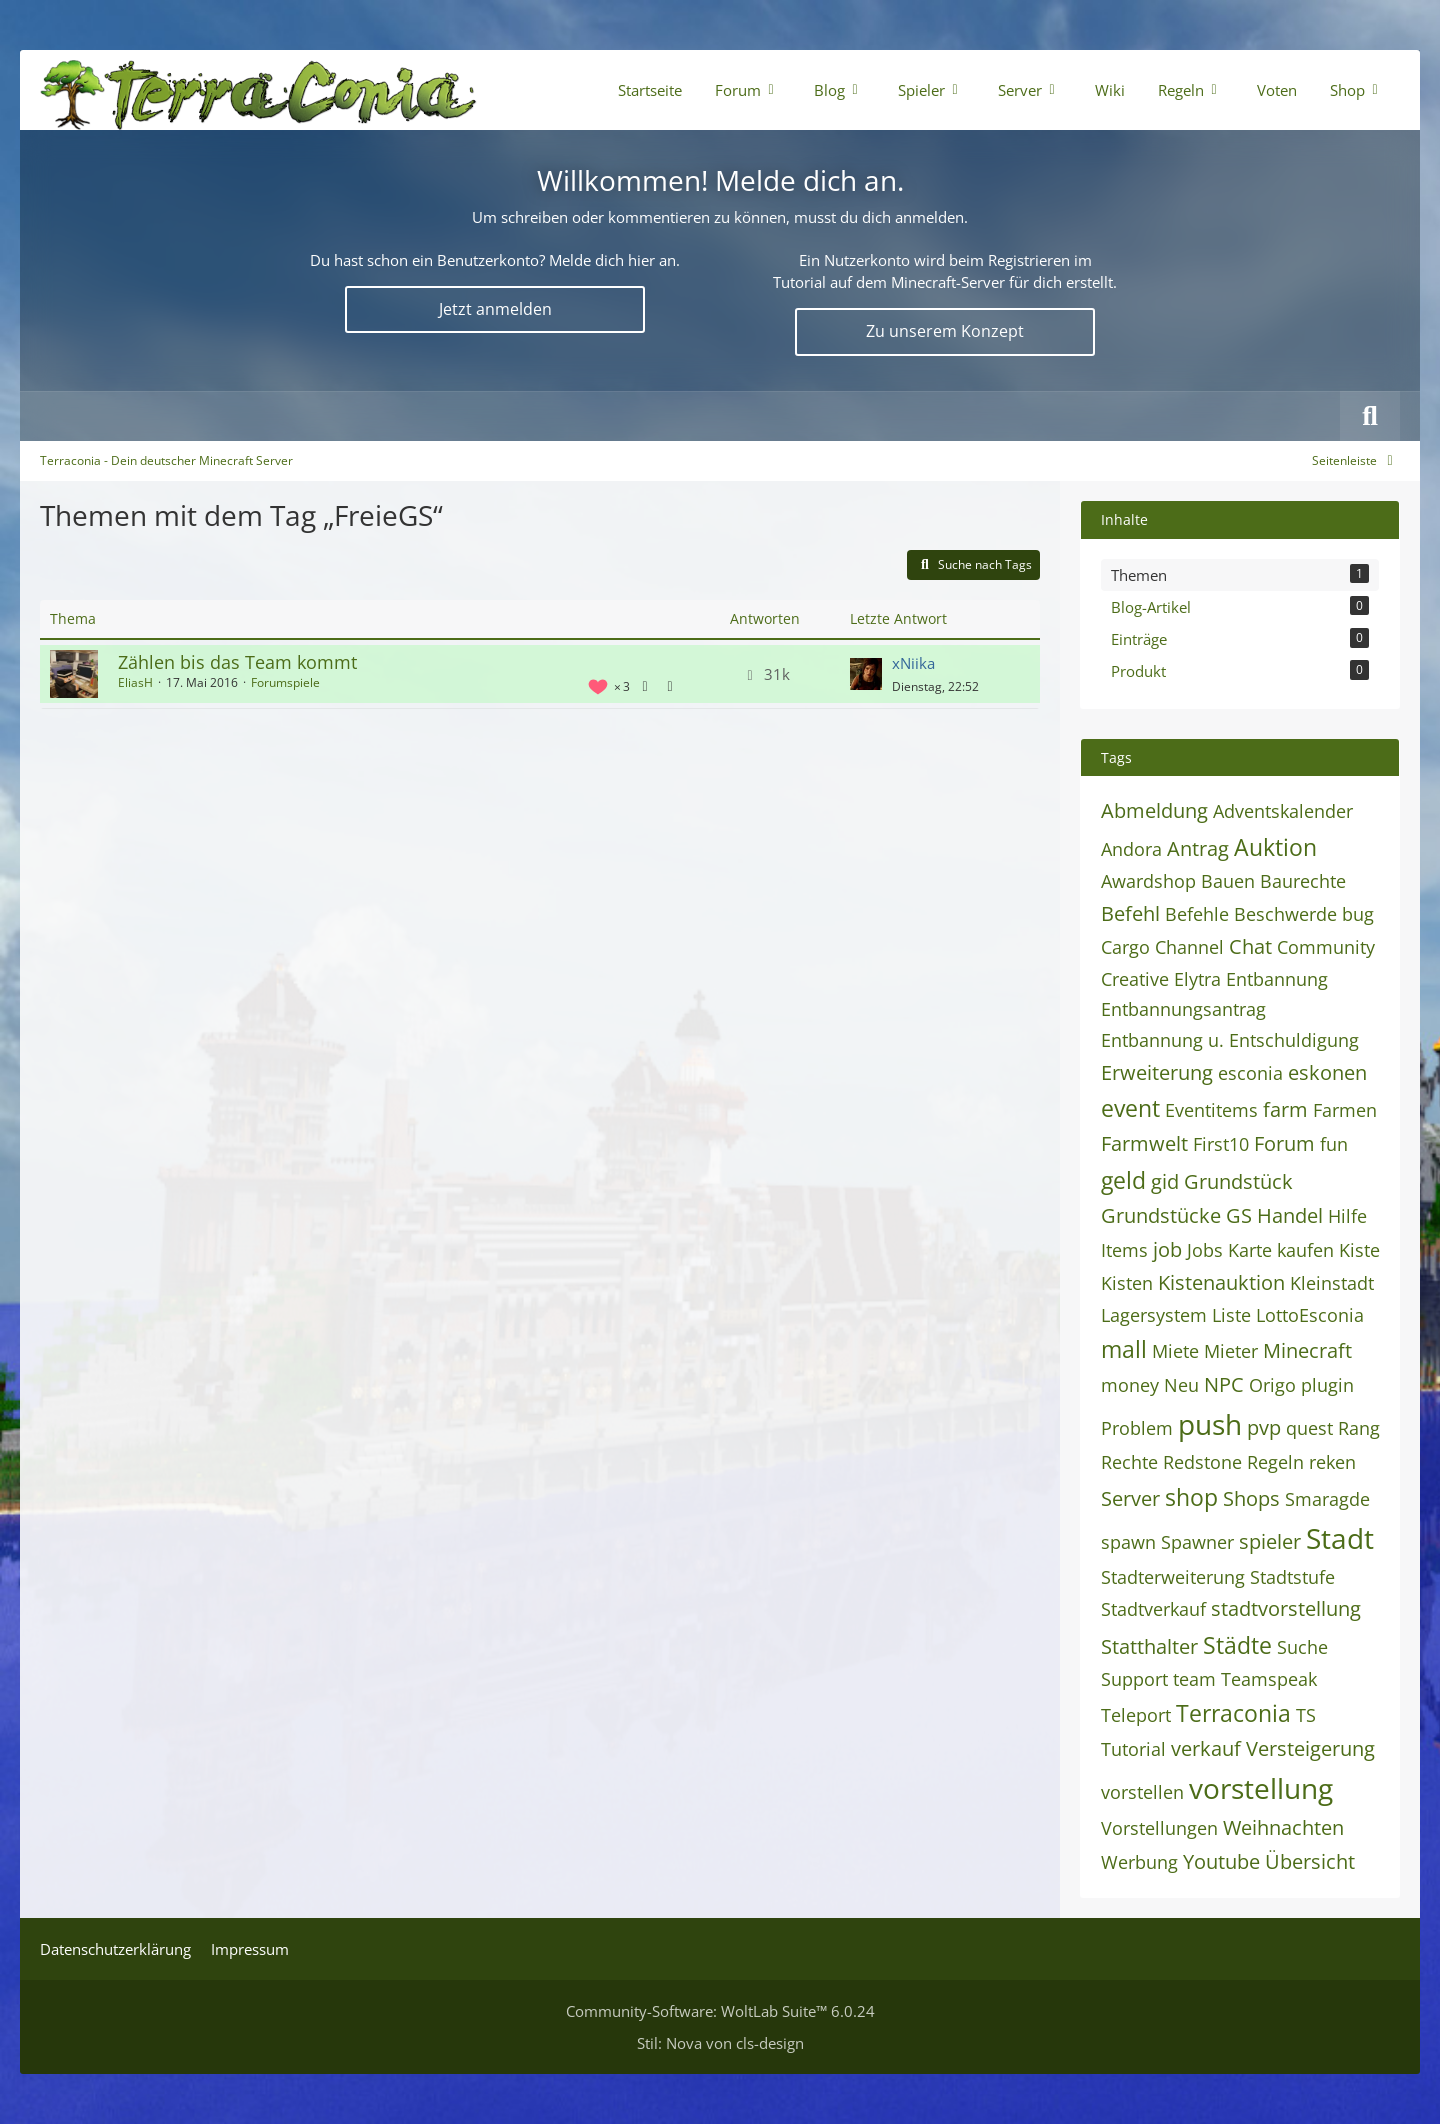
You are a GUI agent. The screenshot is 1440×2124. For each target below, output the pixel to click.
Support (1134, 1679)
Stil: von (720, 2043)
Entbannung (1277, 979)
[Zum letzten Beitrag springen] (866, 674)
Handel (1290, 1215)
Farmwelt (1144, 1143)
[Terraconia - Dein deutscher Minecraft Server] (258, 90)
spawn (1128, 1542)
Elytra (1197, 979)
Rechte (1129, 1462)
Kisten (1127, 1283)
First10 (1221, 1144)
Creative (1135, 979)
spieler (1270, 1541)
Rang (1359, 1428)
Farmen (1345, 1110)
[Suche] (1370, 416)
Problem (1137, 1428)
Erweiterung (1157, 1072)
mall (1124, 1349)
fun (1334, 1144)
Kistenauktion (1221, 1282)
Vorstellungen (1159, 1828)
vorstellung (1261, 1788)
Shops (1251, 1498)
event (1130, 1108)
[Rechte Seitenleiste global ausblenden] (1356, 460)
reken (1332, 1462)
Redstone (1202, 1462)
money (1130, 1385)
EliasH (135, 682)
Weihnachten (1283, 1827)
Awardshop (1148, 881)
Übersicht (1310, 1861)
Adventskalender (1283, 811)
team (1194, 1679)
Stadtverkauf (1153, 1609)
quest (1309, 1428)
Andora (1131, 849)
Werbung (1139, 1862)
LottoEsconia (1310, 1315)
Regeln (1275, 1462)
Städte (1237, 1645)
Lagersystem (1154, 1315)
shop (1191, 1497)
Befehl (1130, 913)
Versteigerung (1310, 1748)
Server (1130, 1498)
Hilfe (1347, 1216)
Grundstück (1238, 1181)
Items (1124, 1250)
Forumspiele (285, 682)
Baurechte (1303, 881)
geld (1123, 1180)
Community (1326, 947)
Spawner (1197, 1542)
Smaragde (1327, 1499)
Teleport (1136, 1715)
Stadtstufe (1292, 1577)
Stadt (1340, 1538)
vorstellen (1142, 1792)
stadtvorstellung (1286, 1608)
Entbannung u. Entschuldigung (1230, 1040)
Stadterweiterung (1173, 1577)
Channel (1189, 947)
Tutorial (1133, 1749)
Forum (1284, 1143)
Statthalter (1149, 1646)
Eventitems (1211, 1110)
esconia (1250, 1073)
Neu (1181, 1385)
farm (1285, 1109)
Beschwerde (1285, 914)
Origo (1272, 1385)
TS (1306, 1715)
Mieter (1231, 1351)
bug (1358, 914)
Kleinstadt (1332, 1283)
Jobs (1205, 1250)
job (1167, 1249)
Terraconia (1233, 1713)
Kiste (1359, 1250)
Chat (1250, 946)
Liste (1231, 1315)
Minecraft (1307, 1350)
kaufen (1305, 1250)
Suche (1302, 1647)
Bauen (1228, 881)
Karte (1250, 1250)
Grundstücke (1161, 1215)
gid (1165, 1181)
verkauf (1206, 1748)
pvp (1264, 1427)
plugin (1327, 1385)
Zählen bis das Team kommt (237, 662)
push (1210, 1424)
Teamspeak (1269, 1679)
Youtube (1221, 1861)
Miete (1175, 1351)
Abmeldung (1154, 810)
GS (1239, 1215)
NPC (1224, 1384)
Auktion (1275, 847)
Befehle (1197, 914)
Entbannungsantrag (1183, 1009)
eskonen (1327, 1072)
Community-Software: (720, 2011)
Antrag (1198, 848)
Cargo (1125, 947)
